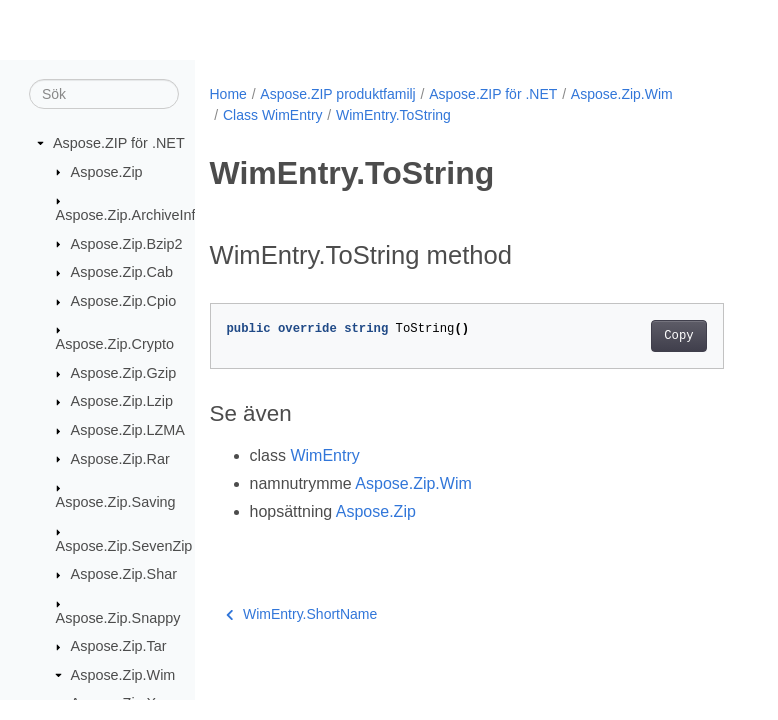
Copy (678, 336)
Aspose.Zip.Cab (122, 272)
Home (228, 94)
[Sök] (104, 94)
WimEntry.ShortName (302, 614)
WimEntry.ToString (393, 115)
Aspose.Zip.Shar (124, 574)
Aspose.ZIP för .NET (119, 143)
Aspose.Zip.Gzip (124, 373)
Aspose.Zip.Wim (123, 675)
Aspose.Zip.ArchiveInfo (130, 215)
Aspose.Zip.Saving (116, 502)
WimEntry (324, 455)
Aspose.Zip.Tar (119, 646)
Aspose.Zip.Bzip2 (127, 244)
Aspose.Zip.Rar (120, 459)
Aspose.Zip (107, 172)
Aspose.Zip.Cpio (124, 301)
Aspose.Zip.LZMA (128, 430)
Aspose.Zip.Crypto (115, 344)
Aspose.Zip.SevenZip (124, 546)
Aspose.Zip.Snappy (118, 618)
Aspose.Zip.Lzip (122, 401)
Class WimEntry (273, 115)
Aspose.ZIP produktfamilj (337, 94)
